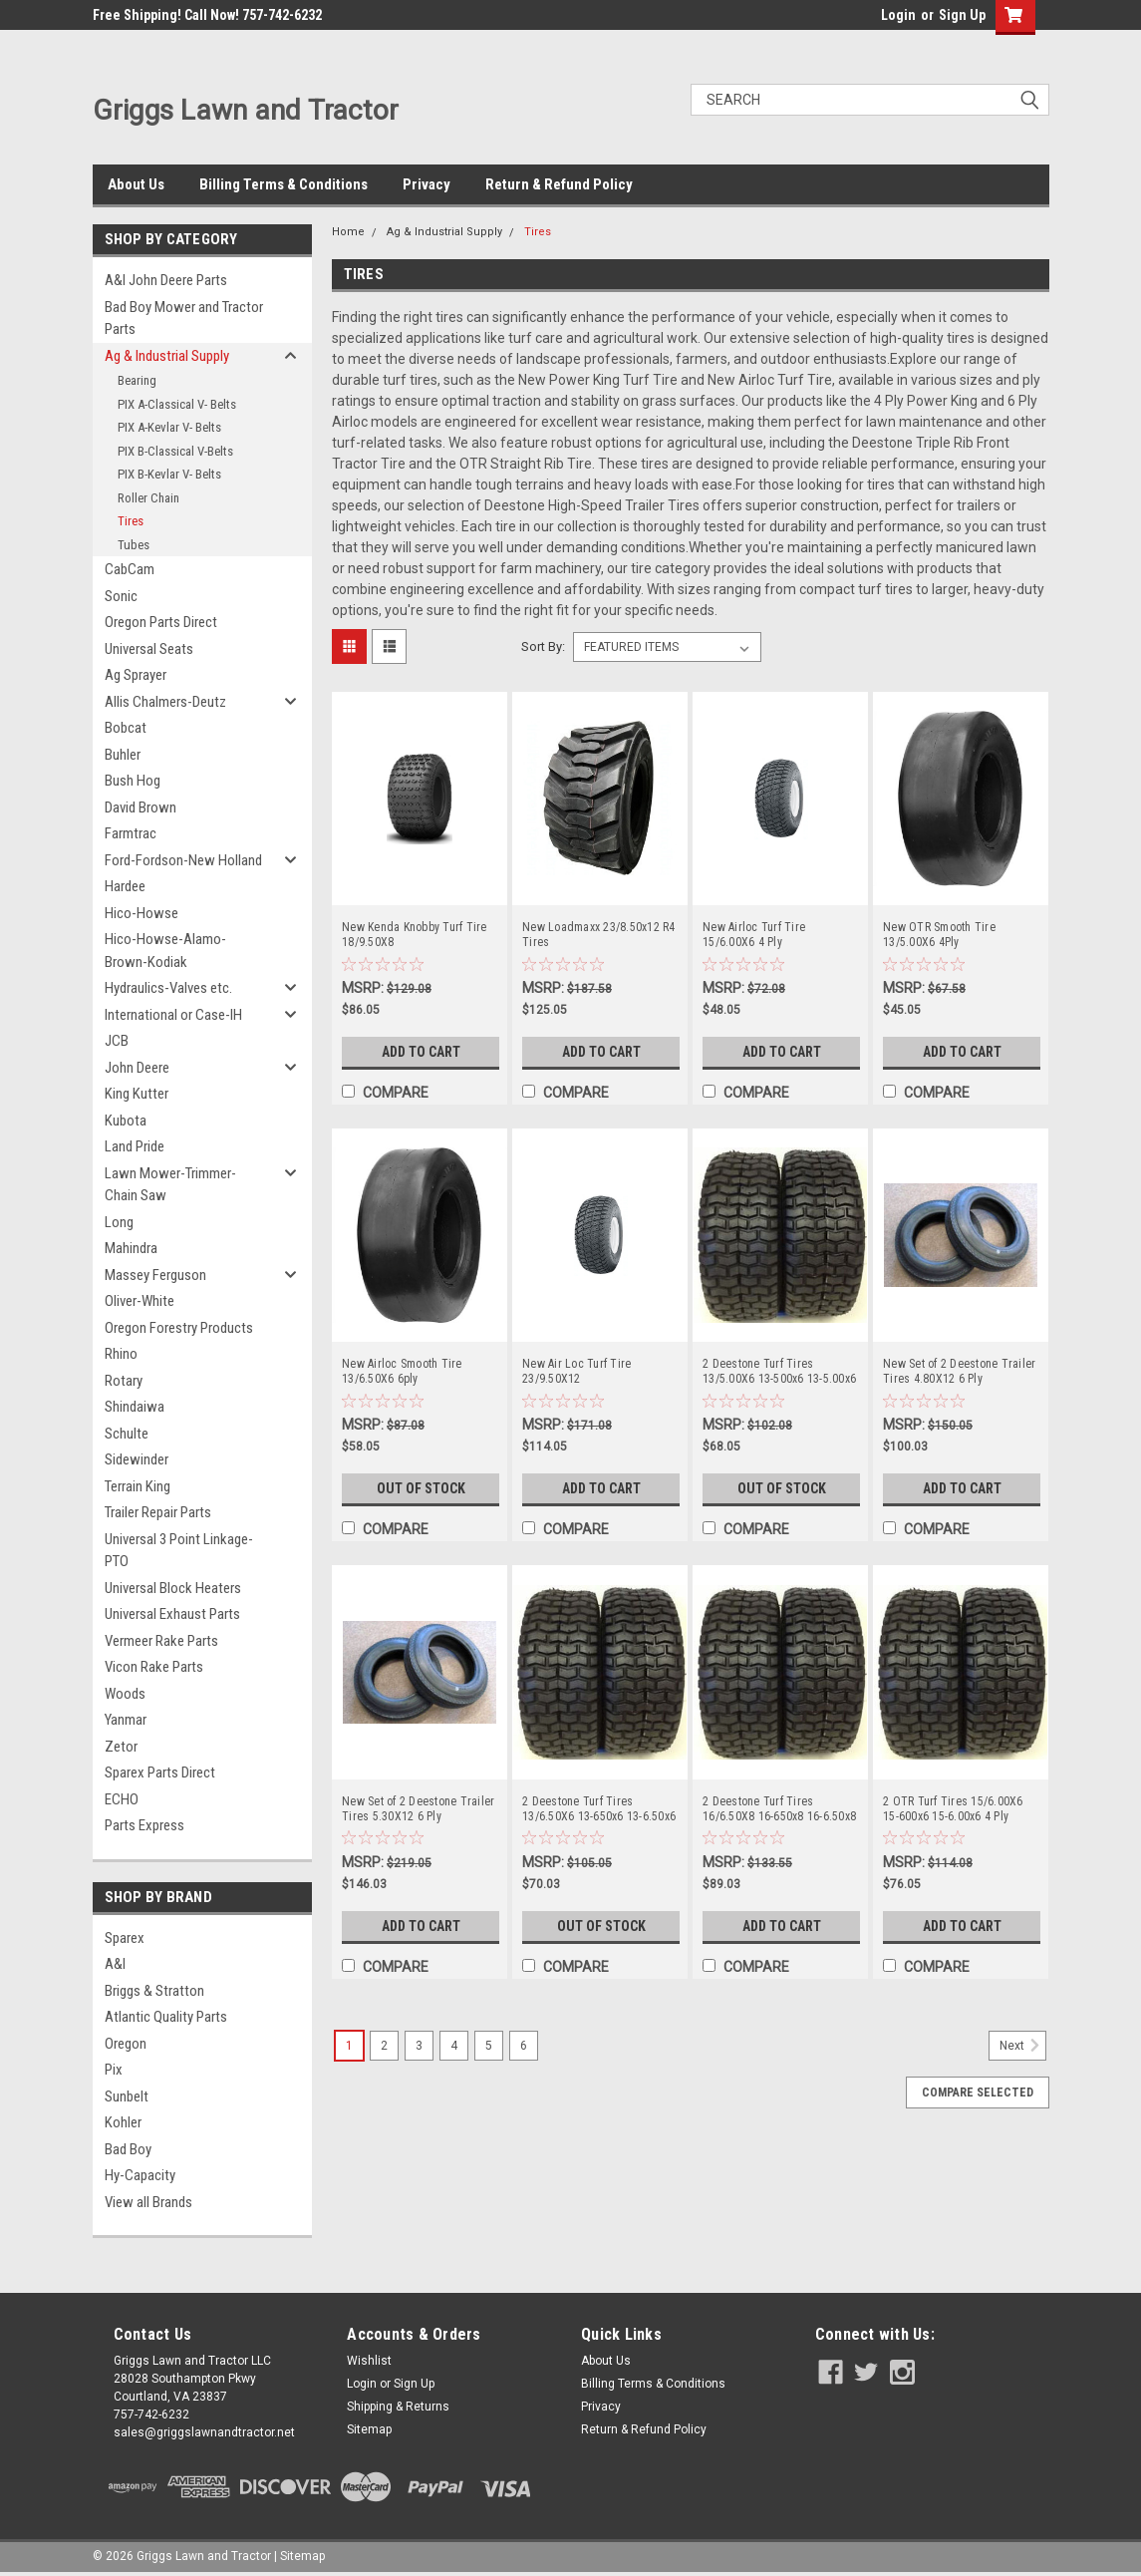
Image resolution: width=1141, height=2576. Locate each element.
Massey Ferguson (155, 1275)
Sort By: (543, 646)
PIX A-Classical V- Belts (177, 404)
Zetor (121, 1747)
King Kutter (136, 1094)
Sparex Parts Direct (160, 1772)
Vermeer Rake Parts (161, 1641)
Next (1022, 2046)
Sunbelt (126, 2096)
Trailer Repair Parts (158, 1512)
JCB (117, 1041)
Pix (114, 2070)
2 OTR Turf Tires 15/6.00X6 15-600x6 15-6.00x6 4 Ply (953, 1808)
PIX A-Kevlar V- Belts (169, 427)
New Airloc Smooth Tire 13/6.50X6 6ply (402, 1371)
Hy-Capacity (140, 2175)
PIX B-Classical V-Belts (175, 451)
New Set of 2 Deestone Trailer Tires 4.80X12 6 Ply (959, 1371)
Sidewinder (136, 1459)
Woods (125, 1694)
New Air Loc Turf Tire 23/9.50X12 (576, 1371)
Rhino (121, 1354)
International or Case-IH (173, 1015)
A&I (115, 1964)
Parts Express (144, 1825)
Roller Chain (148, 497)
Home (348, 231)
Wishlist (369, 2361)
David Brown (140, 807)
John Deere (137, 1068)
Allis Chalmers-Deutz (165, 702)
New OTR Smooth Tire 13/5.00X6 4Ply (939, 934)
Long (119, 1222)
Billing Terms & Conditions (283, 184)
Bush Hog (132, 781)
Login (898, 15)
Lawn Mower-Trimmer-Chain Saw (170, 1184)
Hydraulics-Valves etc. (168, 988)
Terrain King (137, 1486)
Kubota (125, 1120)
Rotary (124, 1381)
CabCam (129, 569)
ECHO (122, 1799)
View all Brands (148, 2202)
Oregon (125, 2044)
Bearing (137, 380)
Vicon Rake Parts (154, 1667)
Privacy (426, 184)
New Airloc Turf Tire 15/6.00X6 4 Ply (754, 934)
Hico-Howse (141, 913)
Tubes (133, 544)
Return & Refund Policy (559, 184)
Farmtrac (130, 833)
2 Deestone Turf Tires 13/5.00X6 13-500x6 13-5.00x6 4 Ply (779, 1372)
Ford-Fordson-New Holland (183, 860)
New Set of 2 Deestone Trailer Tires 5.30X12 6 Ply (418, 1808)
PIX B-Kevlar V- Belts (169, 474)
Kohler (123, 2122)
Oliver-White (139, 1301)
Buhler (123, 755)
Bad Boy (128, 2149)
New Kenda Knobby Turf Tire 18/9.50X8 (414, 934)
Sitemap (369, 2429)
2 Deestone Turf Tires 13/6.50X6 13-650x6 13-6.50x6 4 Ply (599, 1809)
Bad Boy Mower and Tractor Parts (184, 318)
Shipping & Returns (398, 2407)
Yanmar (125, 1720)
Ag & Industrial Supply (167, 356)
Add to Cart (421, 1052)
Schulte (126, 1434)
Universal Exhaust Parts (172, 1614)
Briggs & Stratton (154, 1991)
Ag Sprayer (135, 675)
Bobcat (125, 728)
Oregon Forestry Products (179, 1328)
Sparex (124, 1938)
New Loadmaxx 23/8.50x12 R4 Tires (599, 934)
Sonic (121, 596)
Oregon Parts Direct (161, 622)
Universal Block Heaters (173, 1588)
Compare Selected (977, 2092)
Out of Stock (421, 1488)
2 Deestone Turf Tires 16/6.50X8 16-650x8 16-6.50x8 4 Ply (779, 1809)
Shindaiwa (134, 1407)
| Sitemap (299, 2556)
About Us (136, 184)
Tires (130, 520)
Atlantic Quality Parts (166, 2017)
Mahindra (131, 1248)
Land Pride (134, 1146)
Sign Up (962, 15)
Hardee (125, 886)
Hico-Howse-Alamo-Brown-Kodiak (165, 950)
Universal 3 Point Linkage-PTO (179, 1550)
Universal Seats (149, 649)
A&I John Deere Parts (166, 280)
